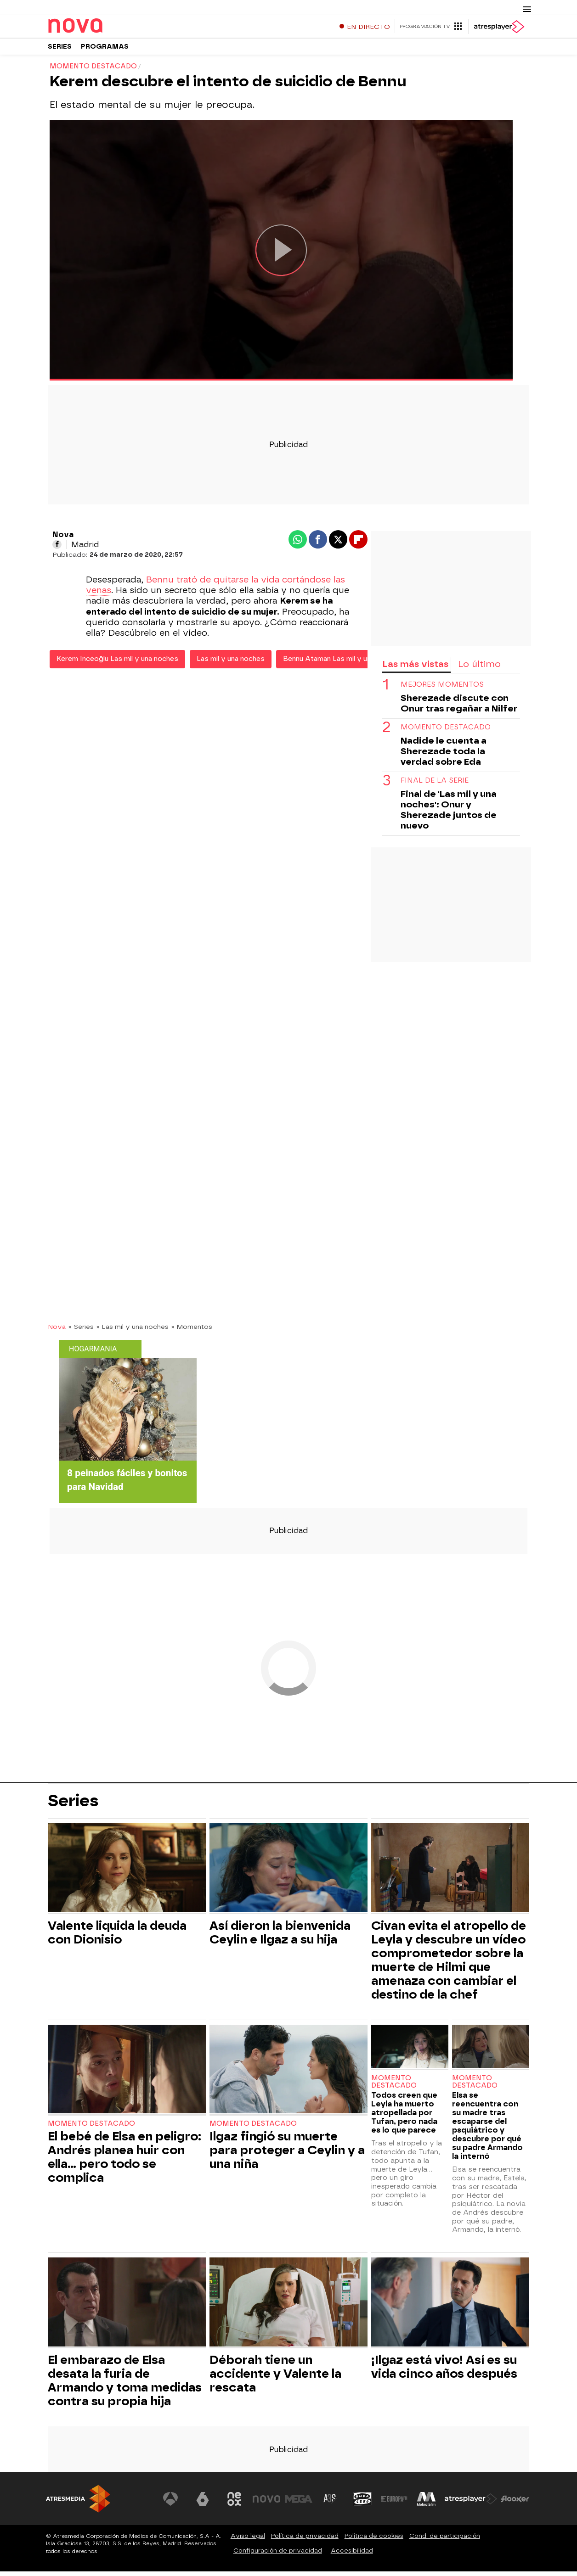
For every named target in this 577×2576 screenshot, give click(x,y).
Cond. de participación (444, 2540)
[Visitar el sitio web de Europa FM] (394, 2503)
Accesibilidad (352, 2554)
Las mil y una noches (231, 663)
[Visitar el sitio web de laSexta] (202, 2503)
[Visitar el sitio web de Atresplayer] (471, 2503)
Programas (105, 50)
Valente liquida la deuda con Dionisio (117, 1936)
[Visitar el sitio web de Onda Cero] (362, 2503)
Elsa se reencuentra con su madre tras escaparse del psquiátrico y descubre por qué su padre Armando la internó (487, 2130)
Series (60, 50)
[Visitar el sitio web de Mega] (298, 2503)
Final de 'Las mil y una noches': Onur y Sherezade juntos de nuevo (449, 814)
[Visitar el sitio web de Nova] (266, 2503)
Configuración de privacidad (277, 2554)
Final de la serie (435, 785)
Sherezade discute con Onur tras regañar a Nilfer (459, 707)
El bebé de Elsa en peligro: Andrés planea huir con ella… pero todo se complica (124, 2161)
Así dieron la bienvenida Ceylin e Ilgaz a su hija (280, 1936)
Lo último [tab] (479, 668)
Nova (57, 1330)
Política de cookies (374, 2540)
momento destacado (446, 732)
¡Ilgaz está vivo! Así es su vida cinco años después (444, 2371)
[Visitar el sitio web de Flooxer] (515, 2503)
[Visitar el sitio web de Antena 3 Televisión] (170, 2503)
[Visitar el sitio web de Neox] (234, 2503)
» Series (81, 1330)
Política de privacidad (305, 2540)
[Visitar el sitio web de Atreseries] (330, 2503)
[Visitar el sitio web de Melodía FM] (426, 2503)
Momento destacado (91, 2128)
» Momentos (191, 1330)
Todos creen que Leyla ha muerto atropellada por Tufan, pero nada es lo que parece (404, 2117)
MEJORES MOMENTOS (442, 689)
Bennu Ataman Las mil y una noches (342, 663)
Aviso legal (248, 2540)
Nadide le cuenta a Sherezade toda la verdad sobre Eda (443, 756)
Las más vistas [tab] (415, 668)
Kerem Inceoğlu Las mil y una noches (117, 663)
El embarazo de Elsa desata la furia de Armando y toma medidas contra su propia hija (125, 2385)
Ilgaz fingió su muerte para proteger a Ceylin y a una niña (287, 2154)
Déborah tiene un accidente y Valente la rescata (275, 2378)
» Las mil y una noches (132, 1330)
